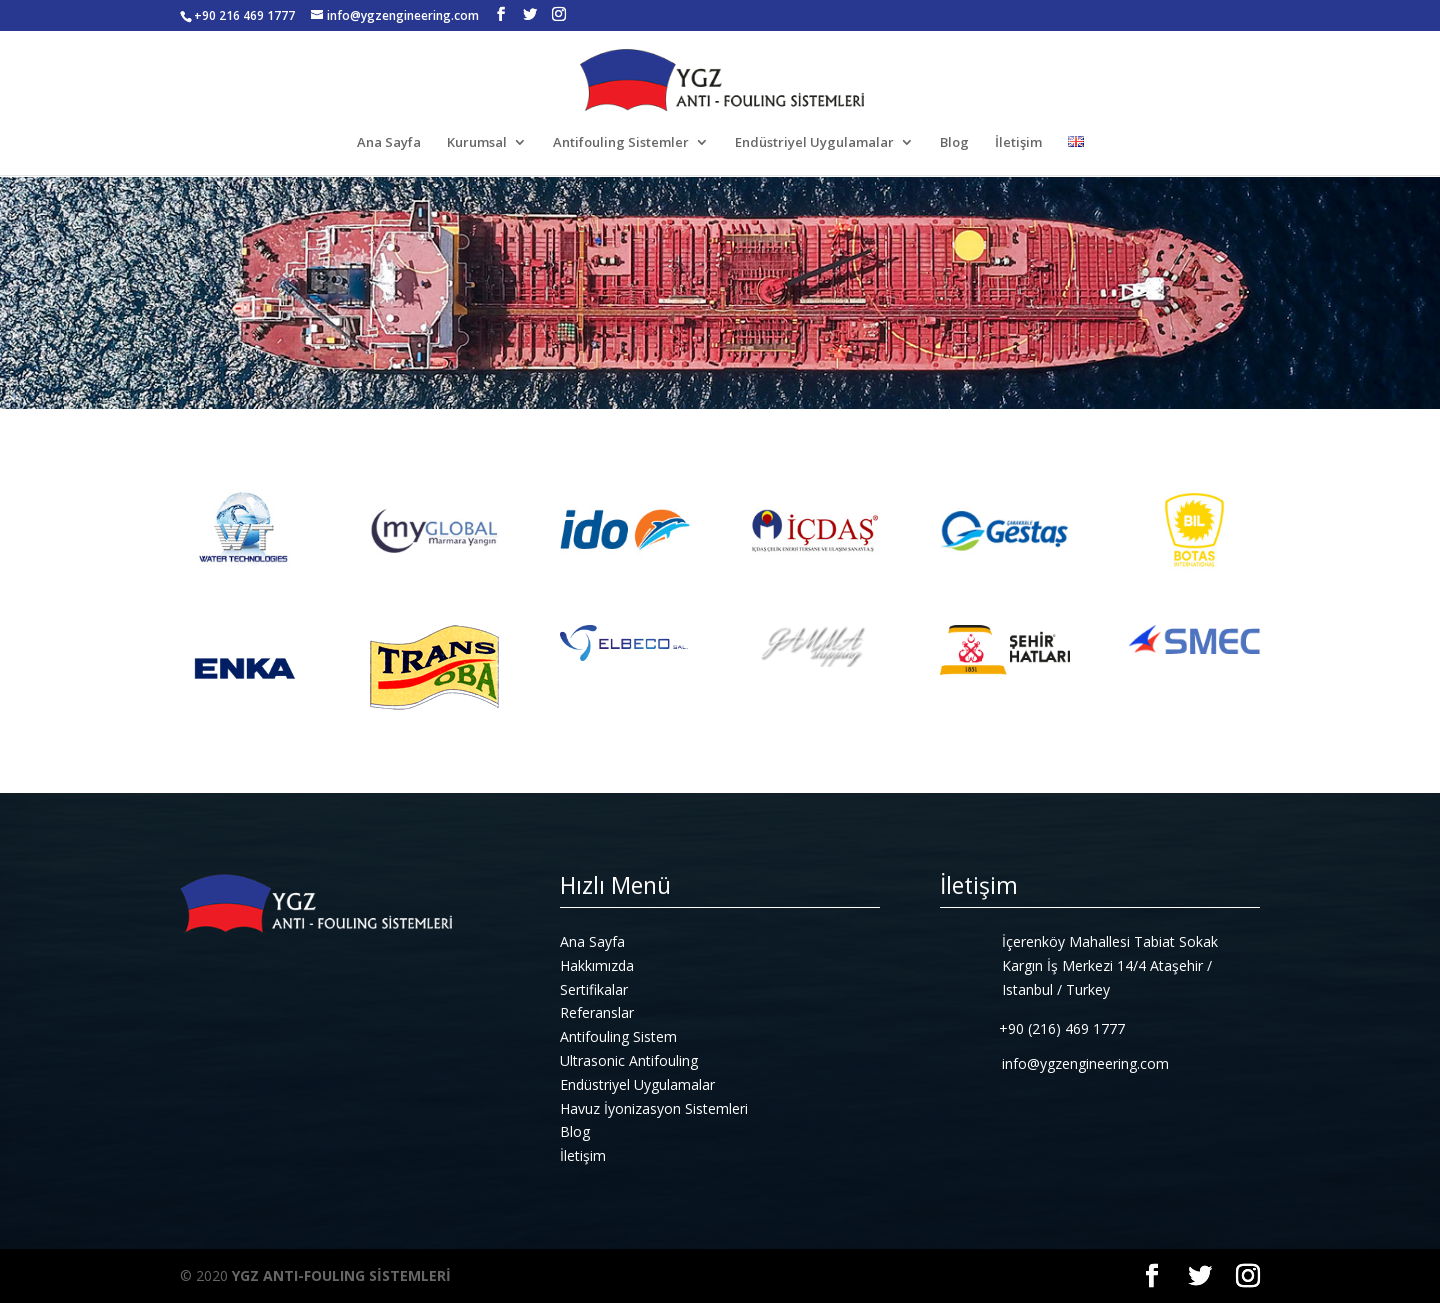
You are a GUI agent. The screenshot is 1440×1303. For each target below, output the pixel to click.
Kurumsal (477, 143)
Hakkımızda (597, 965)
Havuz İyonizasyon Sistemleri (654, 1108)
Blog (954, 143)
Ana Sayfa (389, 143)
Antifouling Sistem (618, 1036)
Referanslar (597, 1012)
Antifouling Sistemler (621, 143)
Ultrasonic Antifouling (629, 1060)
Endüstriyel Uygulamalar (814, 143)
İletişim (1018, 143)
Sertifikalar (594, 989)
